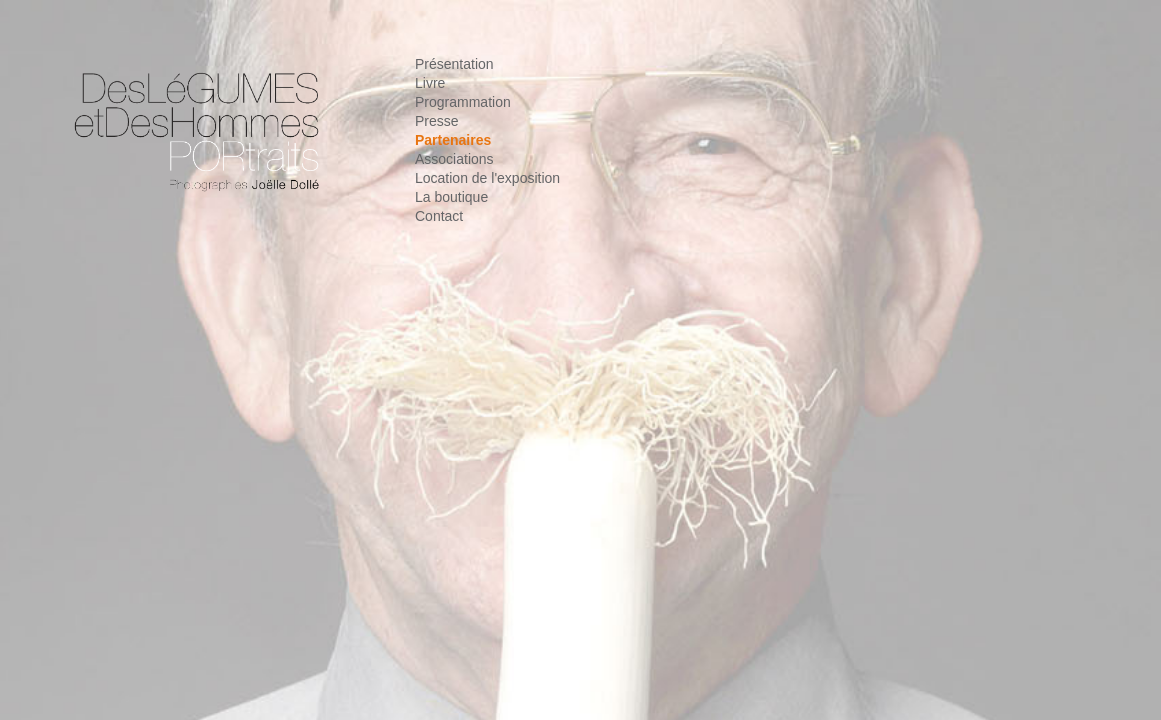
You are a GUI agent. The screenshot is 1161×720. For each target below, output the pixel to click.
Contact (439, 216)
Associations (454, 159)
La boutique (451, 197)
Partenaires (453, 140)
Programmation (463, 102)
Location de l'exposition (487, 178)
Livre (430, 83)
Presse (437, 121)
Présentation (454, 64)
